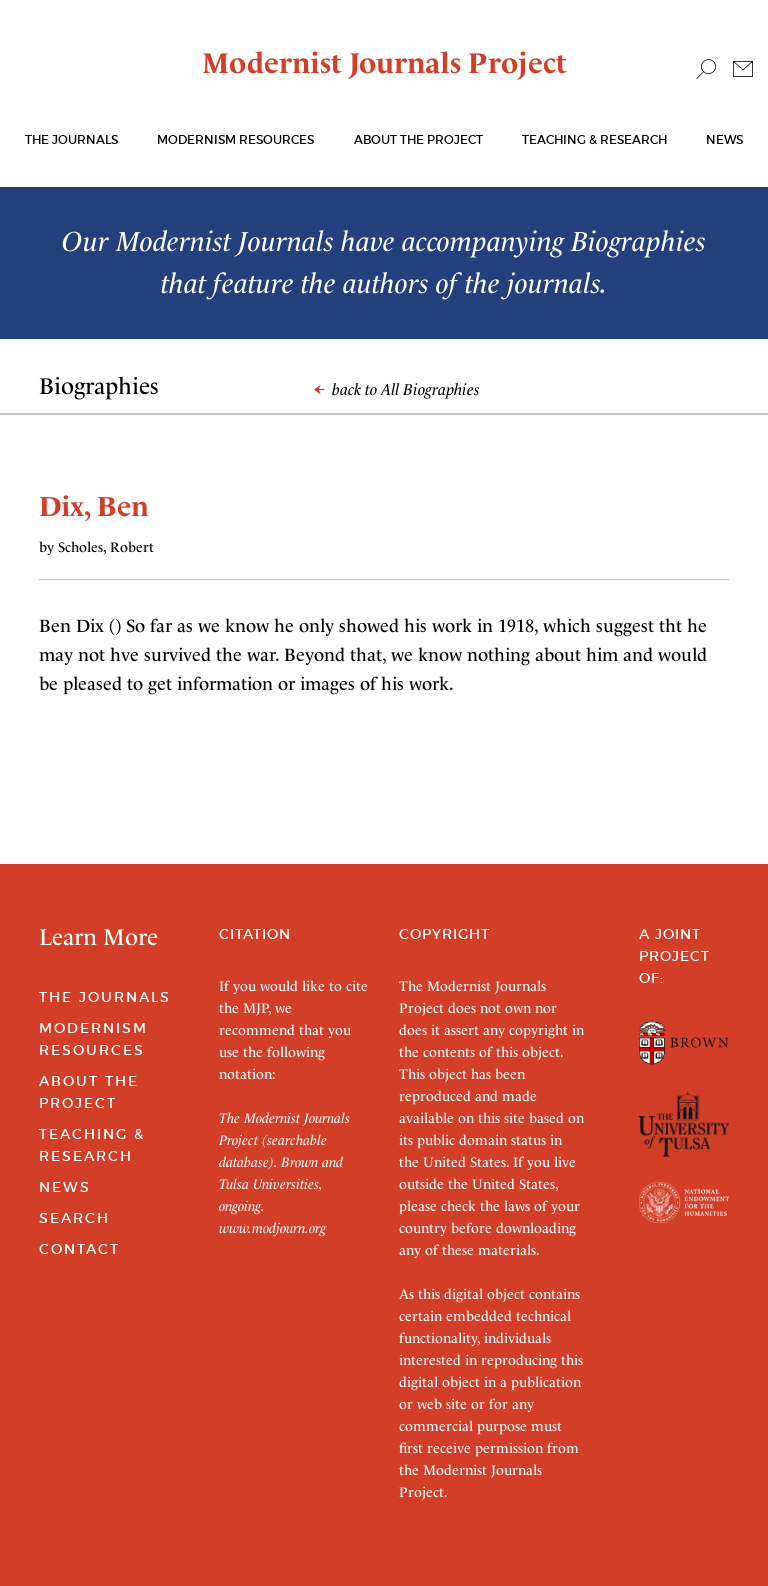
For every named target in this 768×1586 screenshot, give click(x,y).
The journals (71, 139)
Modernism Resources (235, 139)
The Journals (105, 997)
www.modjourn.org (272, 1228)
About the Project (418, 139)
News (724, 139)
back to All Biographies (397, 389)
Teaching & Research (594, 139)
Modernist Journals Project (384, 63)
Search (74, 1218)
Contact (79, 1249)
